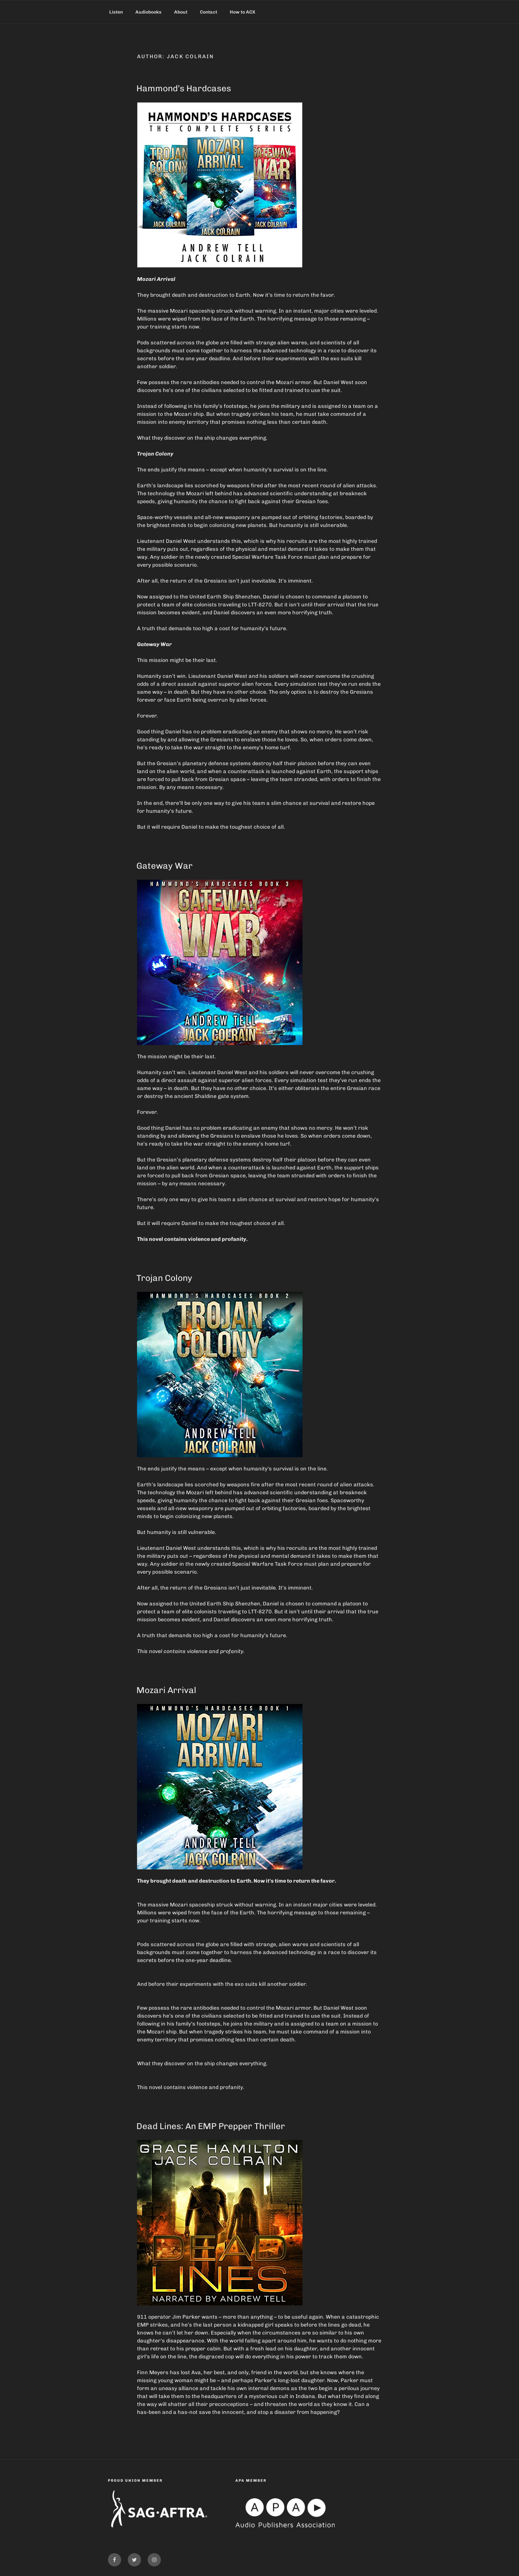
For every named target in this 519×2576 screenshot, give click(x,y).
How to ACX (242, 12)
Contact (208, 12)
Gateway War (164, 866)
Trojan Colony (164, 1278)
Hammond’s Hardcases (183, 88)
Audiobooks (148, 12)
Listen (116, 12)
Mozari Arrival (166, 1690)
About (180, 12)
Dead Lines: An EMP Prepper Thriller (210, 2126)
